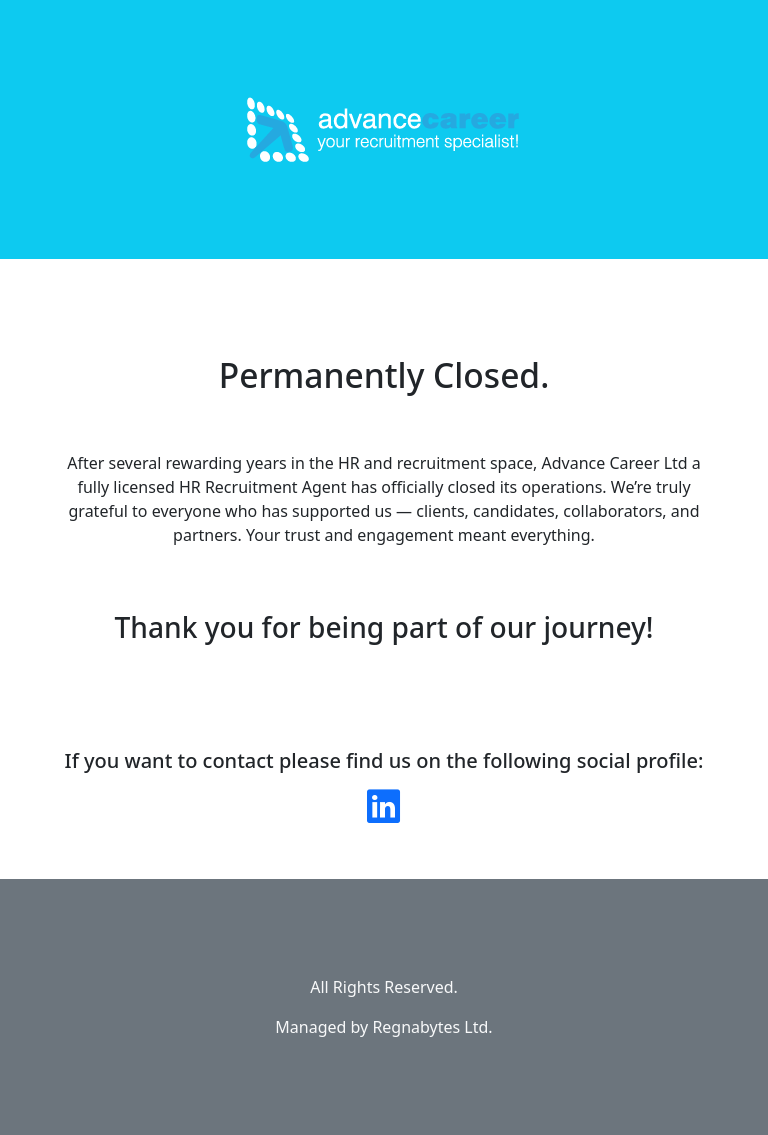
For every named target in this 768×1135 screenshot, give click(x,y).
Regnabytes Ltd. (432, 1027)
